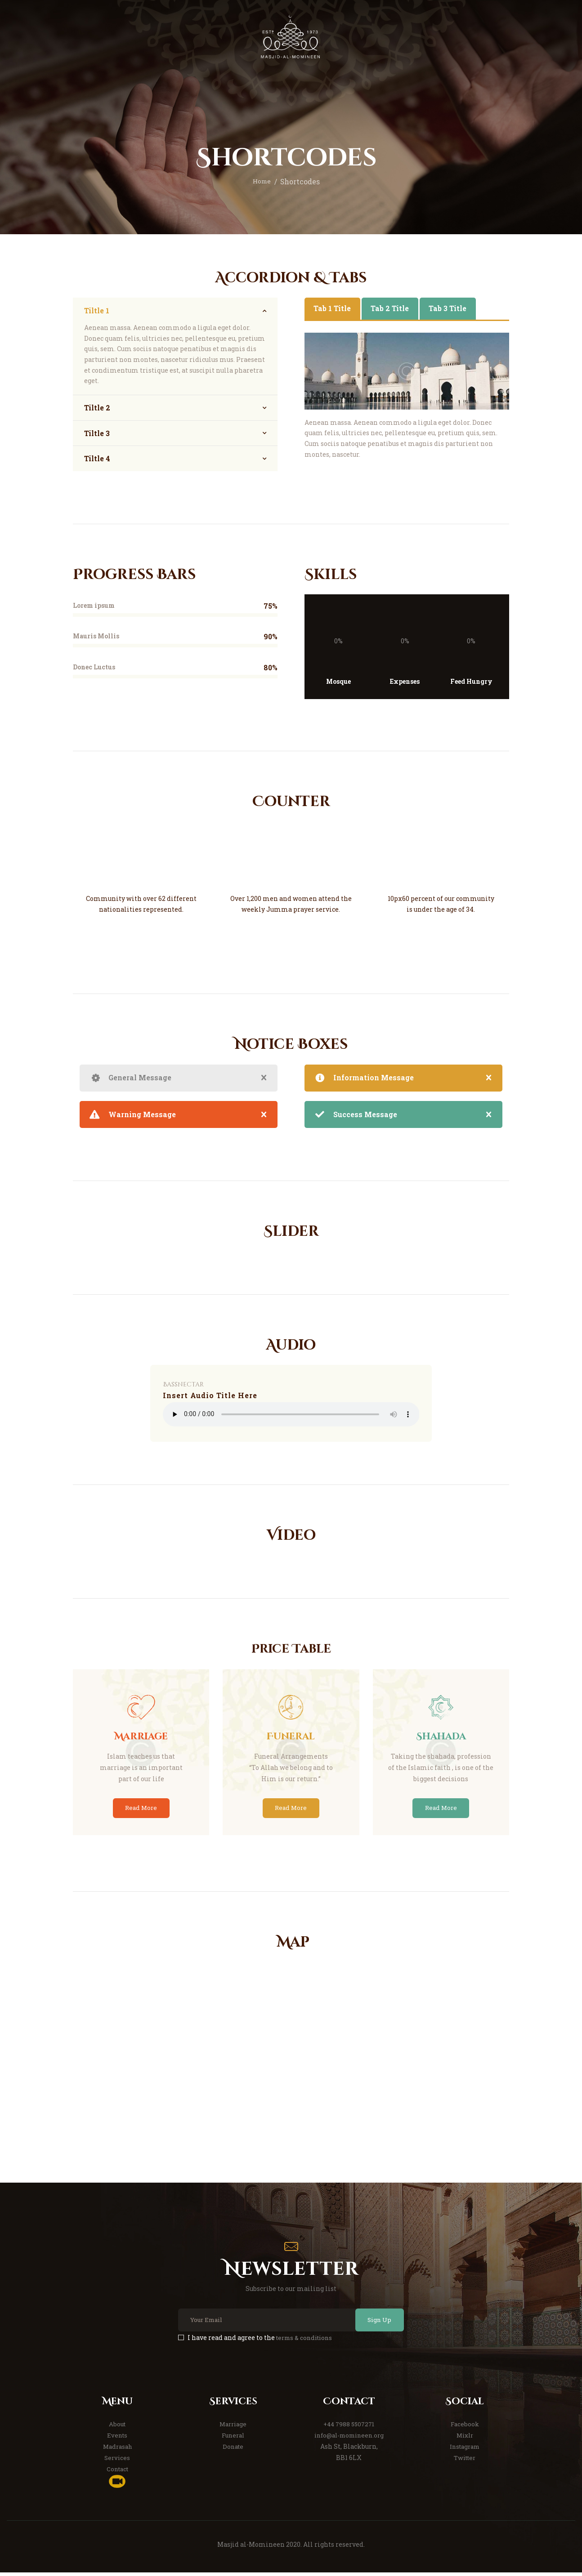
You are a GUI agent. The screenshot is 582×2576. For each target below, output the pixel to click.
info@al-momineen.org (349, 2438)
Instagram (465, 2450)
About (117, 2428)
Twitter (464, 2461)
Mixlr (464, 2438)
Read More (141, 1809)
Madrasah (117, 2450)
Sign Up (373, 2323)
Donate (233, 2450)
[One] (291, 2055)
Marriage (233, 2428)
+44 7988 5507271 (349, 2428)
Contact (117, 2472)
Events (117, 2438)
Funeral (233, 2438)
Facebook (464, 2428)
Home (262, 181)
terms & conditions (306, 2341)
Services (117, 2461)
